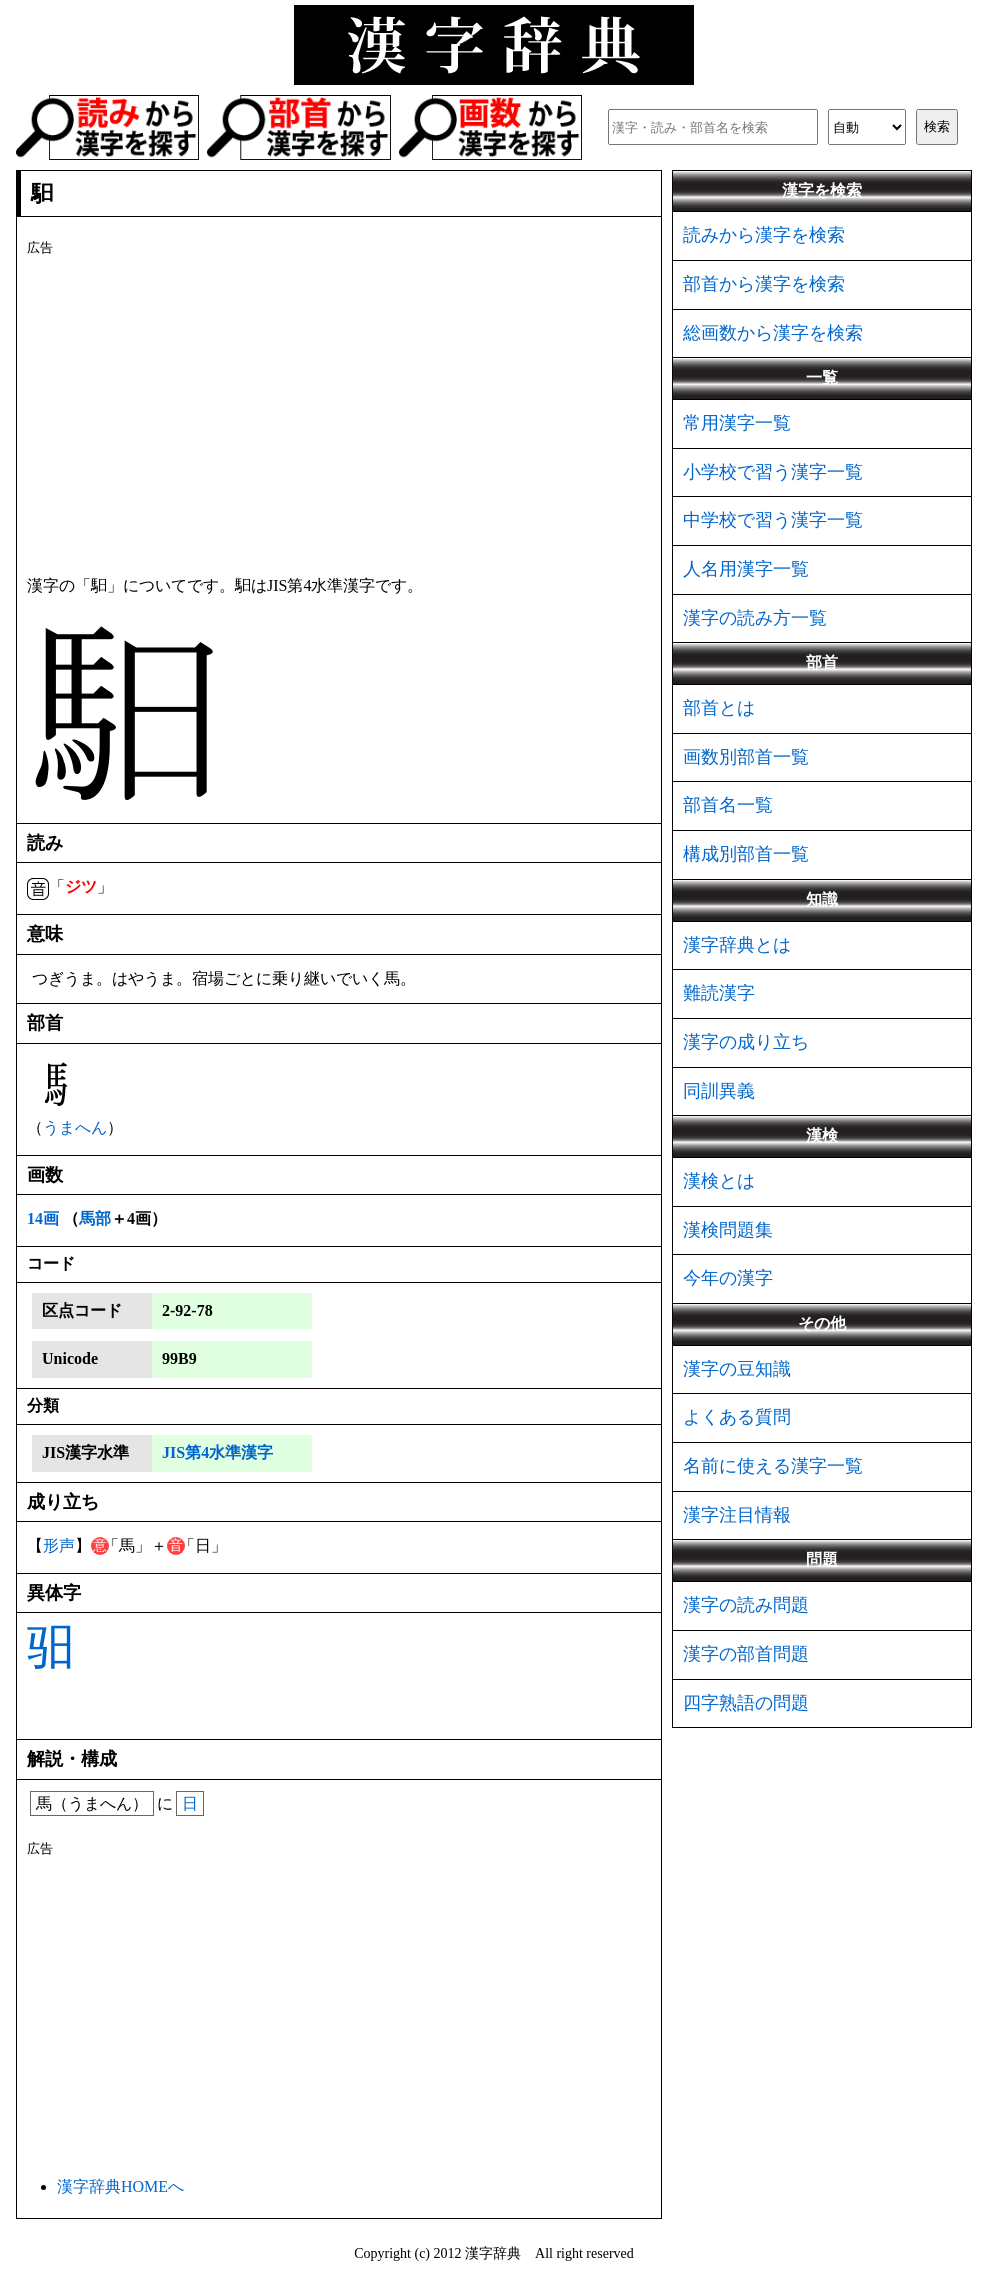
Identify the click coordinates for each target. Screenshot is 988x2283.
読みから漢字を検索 (764, 235)
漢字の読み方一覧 (755, 618)
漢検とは (719, 1181)
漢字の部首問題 (746, 1654)
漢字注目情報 (737, 1515)
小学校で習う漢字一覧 (773, 472)
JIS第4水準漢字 (217, 1452)
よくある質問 (737, 1417)
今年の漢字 (728, 1278)
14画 (43, 1218)
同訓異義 (719, 1091)
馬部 (95, 1218)
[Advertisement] (339, 412)
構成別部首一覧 (746, 854)
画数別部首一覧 (746, 757)
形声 (59, 1545)
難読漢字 (719, 993)
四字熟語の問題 (746, 1703)
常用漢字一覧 (737, 423)
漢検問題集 (728, 1230)
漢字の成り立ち (746, 1042)
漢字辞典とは (737, 945)
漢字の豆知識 (737, 1369)
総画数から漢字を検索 (773, 333)
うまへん (75, 1127)
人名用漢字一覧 (746, 569)
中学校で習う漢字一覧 (773, 520)
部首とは (719, 708)
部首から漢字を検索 (764, 284)
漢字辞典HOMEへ (120, 2186)
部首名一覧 (728, 805)
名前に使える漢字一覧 (773, 1466)
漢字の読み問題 (746, 1605)
